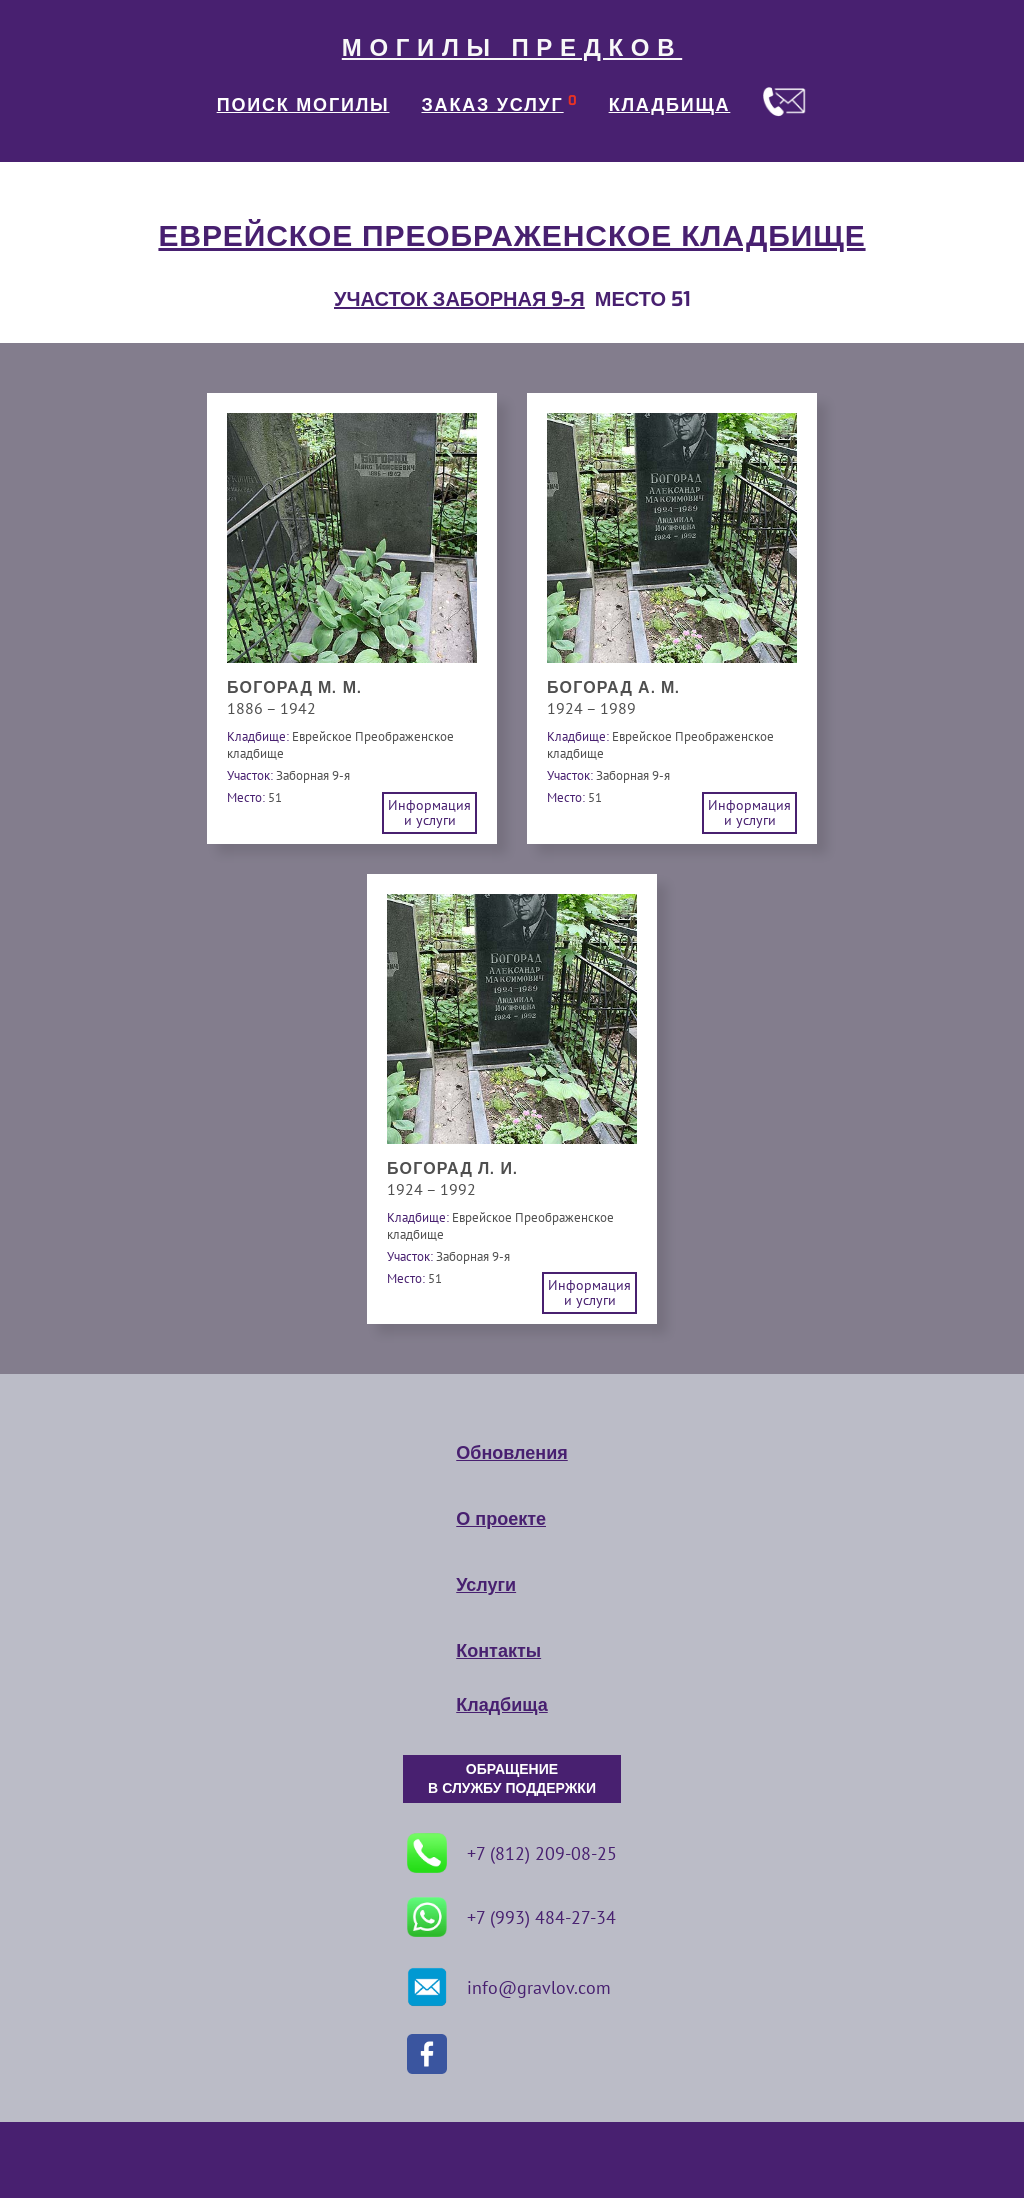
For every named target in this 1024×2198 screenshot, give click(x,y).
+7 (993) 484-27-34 (511, 1917)
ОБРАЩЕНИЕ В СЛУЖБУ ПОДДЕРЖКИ (512, 1779)
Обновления (511, 1453)
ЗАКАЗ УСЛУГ (493, 105)
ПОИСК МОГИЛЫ (303, 105)
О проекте (501, 1519)
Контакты (498, 1651)
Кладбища (501, 1705)
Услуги (486, 1585)
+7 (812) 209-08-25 (512, 1853)
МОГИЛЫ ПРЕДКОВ (512, 48)
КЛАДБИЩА (670, 105)
